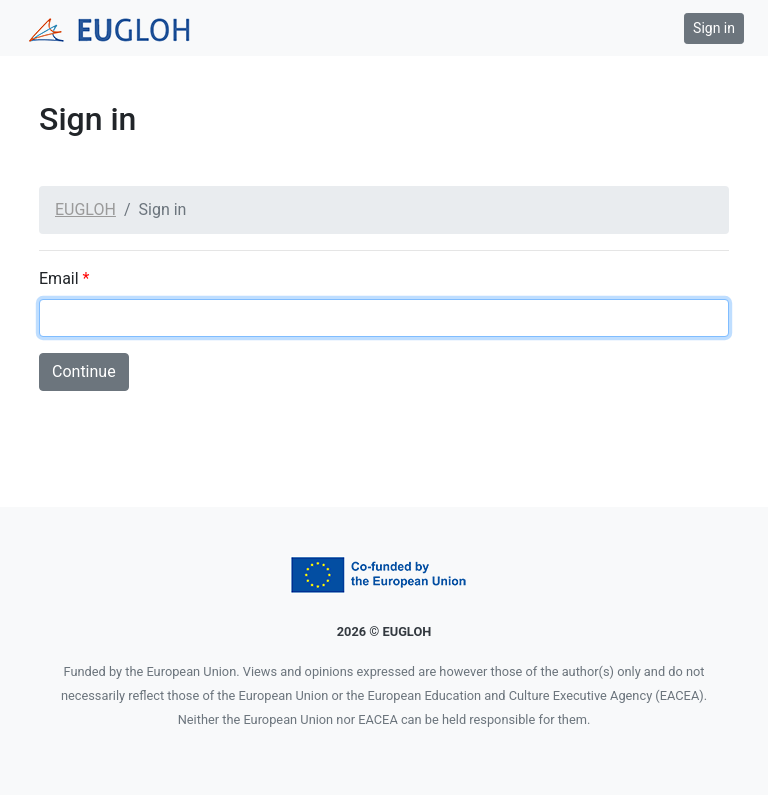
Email (64, 278)
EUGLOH (85, 209)
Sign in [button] (714, 28)
